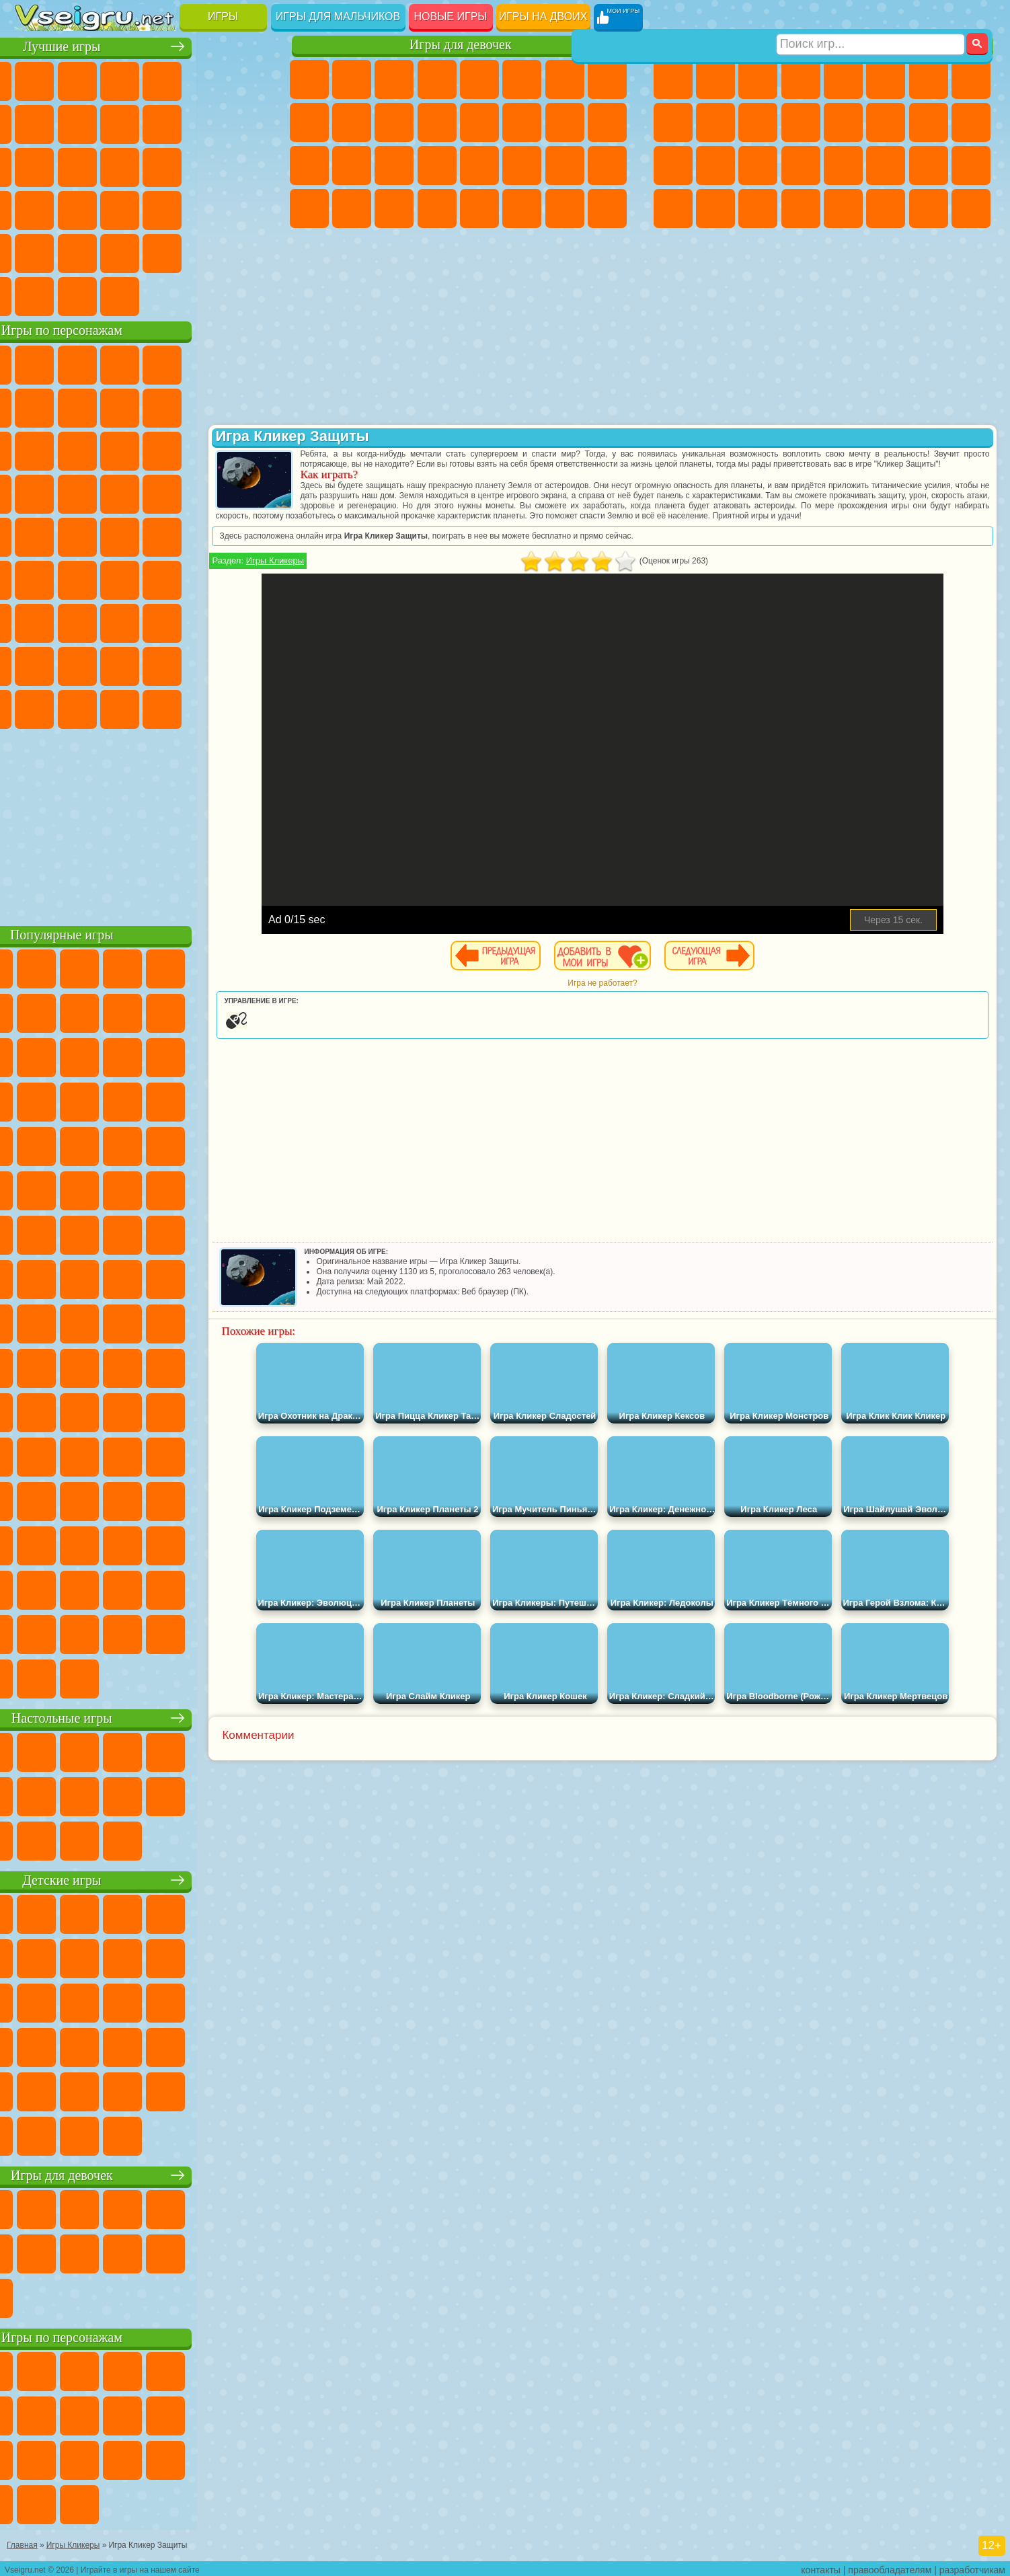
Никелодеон (119, 251)
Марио (205, 492)
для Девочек (77, 79)
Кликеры (119, 165)
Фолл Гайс (77, 578)
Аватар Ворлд (162, 664)
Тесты (479, 79)
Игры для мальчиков (338, 16)
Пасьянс (162, 165)
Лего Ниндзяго (205, 363)
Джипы (885, 208)
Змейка (247, 208)
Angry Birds (77, 449)
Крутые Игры (162, 251)
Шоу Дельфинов (162, 449)
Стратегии (757, 79)
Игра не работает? (636, 1003)
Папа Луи (564, 122)
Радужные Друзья (77, 664)
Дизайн (309, 208)
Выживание (757, 165)
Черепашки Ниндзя (673, 122)
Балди (77, 621)
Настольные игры (143, 1716)
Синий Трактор (34, 578)
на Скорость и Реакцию (162, 208)
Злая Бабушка (205, 406)
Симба (205, 664)
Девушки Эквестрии (351, 79)
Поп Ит (77, 122)
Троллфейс (119, 406)
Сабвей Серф (34, 449)
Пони (309, 79)
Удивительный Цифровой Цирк (247, 707)
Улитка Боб (34, 406)
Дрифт (970, 165)
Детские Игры (162, 79)
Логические (77, 165)
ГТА (885, 165)
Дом (564, 208)
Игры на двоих (543, 16)
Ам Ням (119, 449)
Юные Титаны (247, 535)
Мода (564, 165)
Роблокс (205, 621)
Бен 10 (928, 165)
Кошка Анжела (309, 122)
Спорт (162, 122)
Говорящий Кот (162, 363)
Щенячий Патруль (119, 363)
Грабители (800, 165)
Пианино (394, 208)
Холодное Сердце (351, 122)
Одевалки (437, 122)
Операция (437, 165)
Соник (77, 492)
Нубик (247, 621)
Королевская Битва (885, 79)
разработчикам (972, 2566)
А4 (34, 621)
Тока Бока (119, 664)
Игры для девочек (461, 45)
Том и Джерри (205, 535)
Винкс (437, 208)
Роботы (970, 122)
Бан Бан (77, 707)
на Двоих (205, 79)
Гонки (885, 122)
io (247, 122)
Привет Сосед (34, 664)
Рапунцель (309, 165)
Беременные (607, 122)
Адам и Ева (77, 535)
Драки (843, 122)
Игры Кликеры (344, 581)
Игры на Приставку (205, 294)
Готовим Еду (479, 208)
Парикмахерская (479, 122)
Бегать (757, 208)
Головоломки (34, 251)
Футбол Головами (77, 294)
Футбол (715, 79)
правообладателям (889, 2566)
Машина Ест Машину (843, 165)
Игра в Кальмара (247, 578)
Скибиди (119, 707)
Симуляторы (119, 79)
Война (119, 294)
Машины (970, 79)
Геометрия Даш (119, 122)
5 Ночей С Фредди (247, 363)
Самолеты (843, 208)
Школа (205, 251)
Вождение (34, 294)
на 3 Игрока (77, 251)
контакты (821, 2566)
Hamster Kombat (205, 707)
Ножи (247, 165)
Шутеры (715, 208)
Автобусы (673, 208)
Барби (437, 79)
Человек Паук (247, 492)
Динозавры (34, 208)
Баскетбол (247, 251)
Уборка (351, 208)
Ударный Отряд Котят (162, 492)
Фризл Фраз (34, 535)
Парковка (673, 79)
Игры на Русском (205, 165)
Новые (34, 79)
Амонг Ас (162, 578)
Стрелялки (800, 208)
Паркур (928, 208)
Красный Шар (77, 406)
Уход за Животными (521, 208)
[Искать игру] (870, 17)
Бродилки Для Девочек (564, 79)
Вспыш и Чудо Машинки (34, 492)
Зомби (843, 79)
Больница (351, 165)
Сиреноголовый (119, 578)
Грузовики (800, 122)
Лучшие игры (143, 45)
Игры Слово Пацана (247, 664)
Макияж (479, 165)
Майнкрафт (928, 79)
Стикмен (757, 122)
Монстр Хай (521, 79)
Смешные (205, 122)
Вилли (34, 363)
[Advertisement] (144, 823)
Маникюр (394, 165)
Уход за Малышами (607, 165)
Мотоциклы (715, 122)
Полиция (673, 165)
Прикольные (77, 208)
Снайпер (928, 122)
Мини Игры (119, 208)
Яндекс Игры (34, 122)
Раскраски (607, 79)
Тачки (247, 449)
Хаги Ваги (162, 621)
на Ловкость (247, 79)
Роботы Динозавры (715, 165)
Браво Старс (205, 578)
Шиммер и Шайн (119, 535)
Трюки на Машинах (205, 208)
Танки (800, 79)
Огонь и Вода (394, 79)
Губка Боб (77, 363)
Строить (162, 294)
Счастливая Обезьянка (162, 535)
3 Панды (205, 449)
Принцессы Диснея (521, 165)
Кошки (394, 122)
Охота (970, 208)
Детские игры (143, 1878)
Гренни (119, 621)
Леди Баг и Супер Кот (162, 406)
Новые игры (451, 16)
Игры (223, 16)
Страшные (34, 165)
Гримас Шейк (162, 707)
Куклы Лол (607, 208)
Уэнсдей (34, 707)
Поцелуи (521, 122)
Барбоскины (119, 492)
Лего (247, 406)
